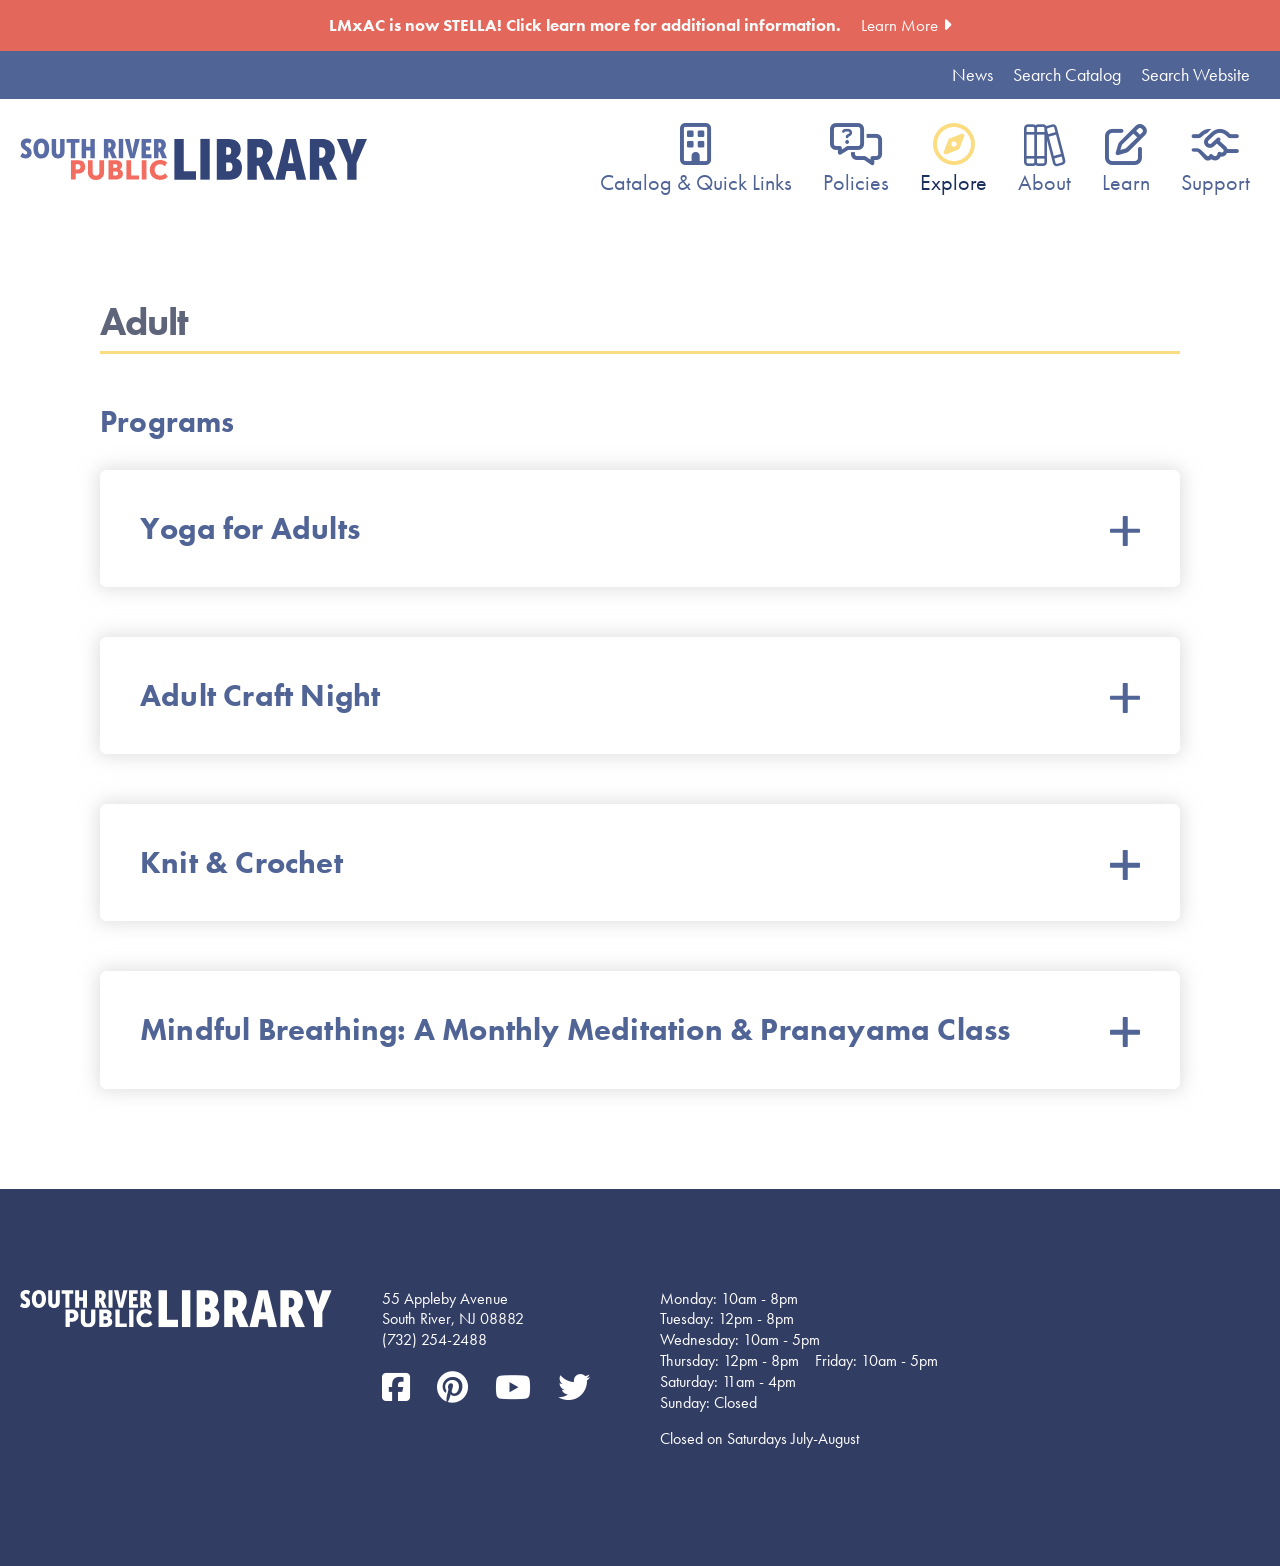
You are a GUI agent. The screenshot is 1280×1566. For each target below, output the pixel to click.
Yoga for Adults (640, 528)
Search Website (1195, 74)
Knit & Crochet (640, 862)
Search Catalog (1067, 74)
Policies (856, 182)
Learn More (899, 25)
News (972, 74)
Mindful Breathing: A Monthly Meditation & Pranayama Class (640, 1029)
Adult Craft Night (640, 695)
